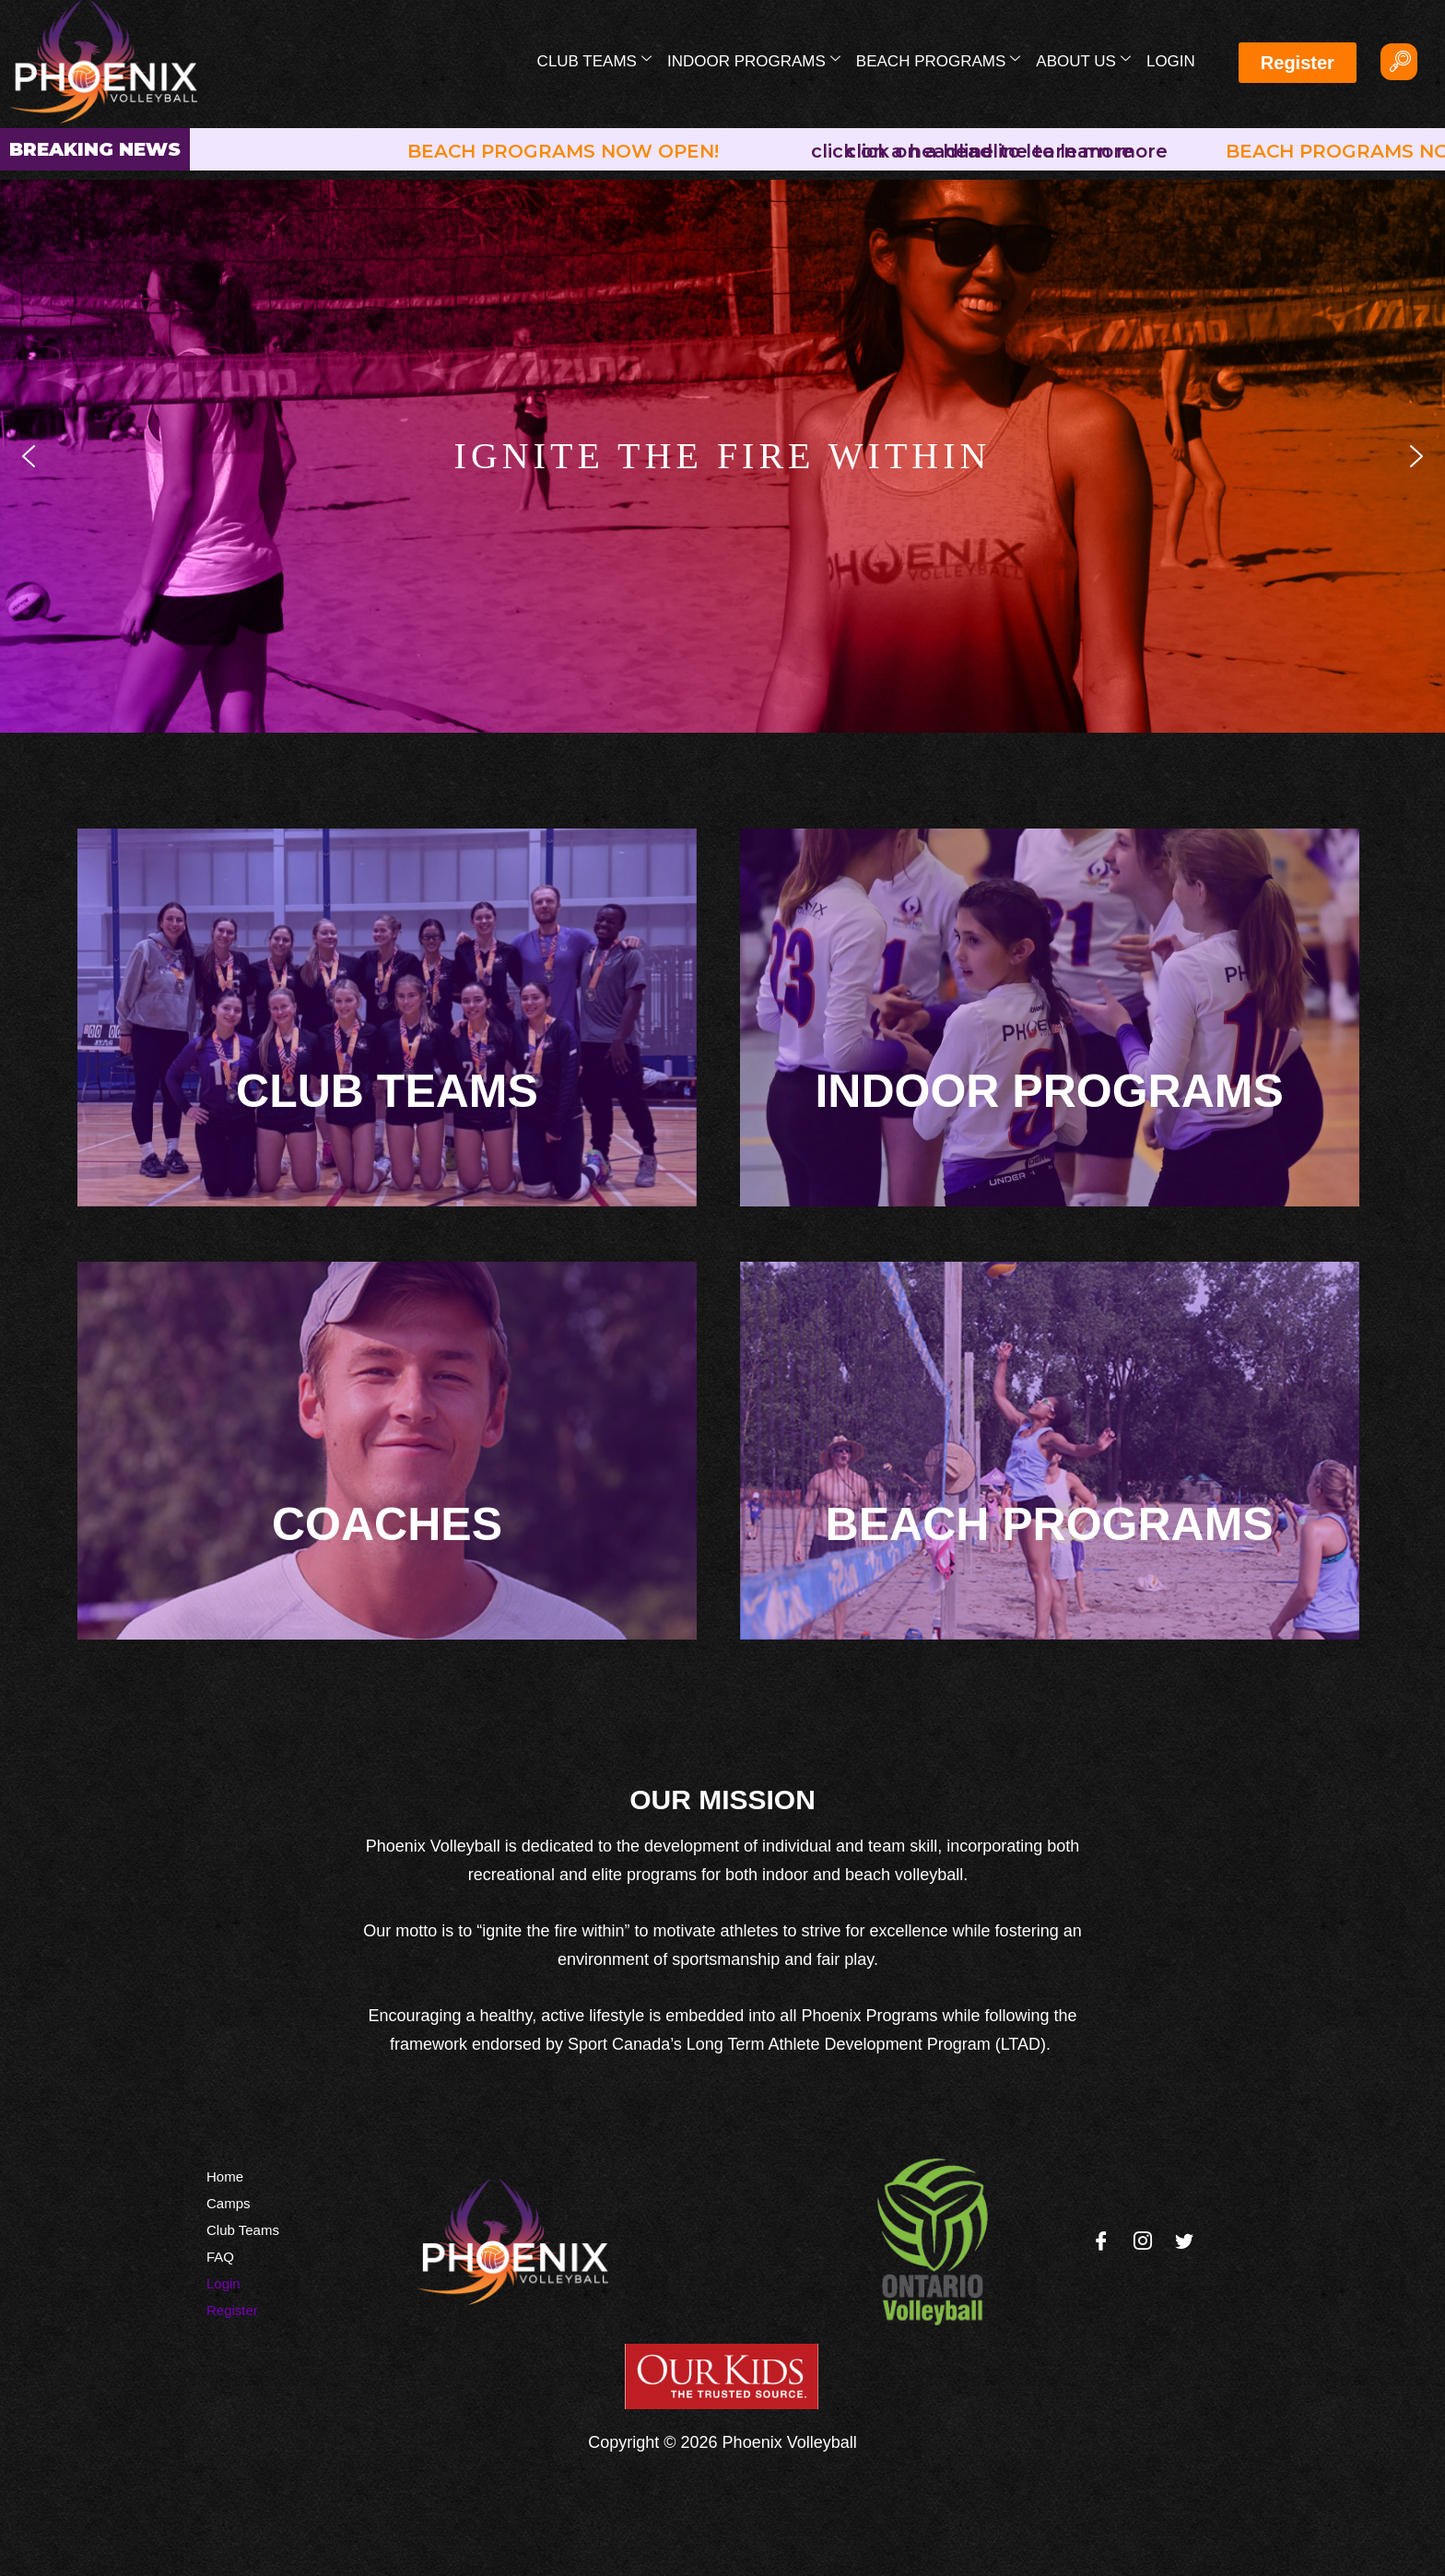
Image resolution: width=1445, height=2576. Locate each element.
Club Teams (594, 60)
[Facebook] (1101, 2242)
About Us (1083, 60)
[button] (28, 456)
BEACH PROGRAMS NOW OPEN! (570, 151)
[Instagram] (1143, 2242)
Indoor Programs (753, 60)
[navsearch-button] (1398, 61)
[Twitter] (1184, 2242)
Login (1170, 61)
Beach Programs (938, 60)
